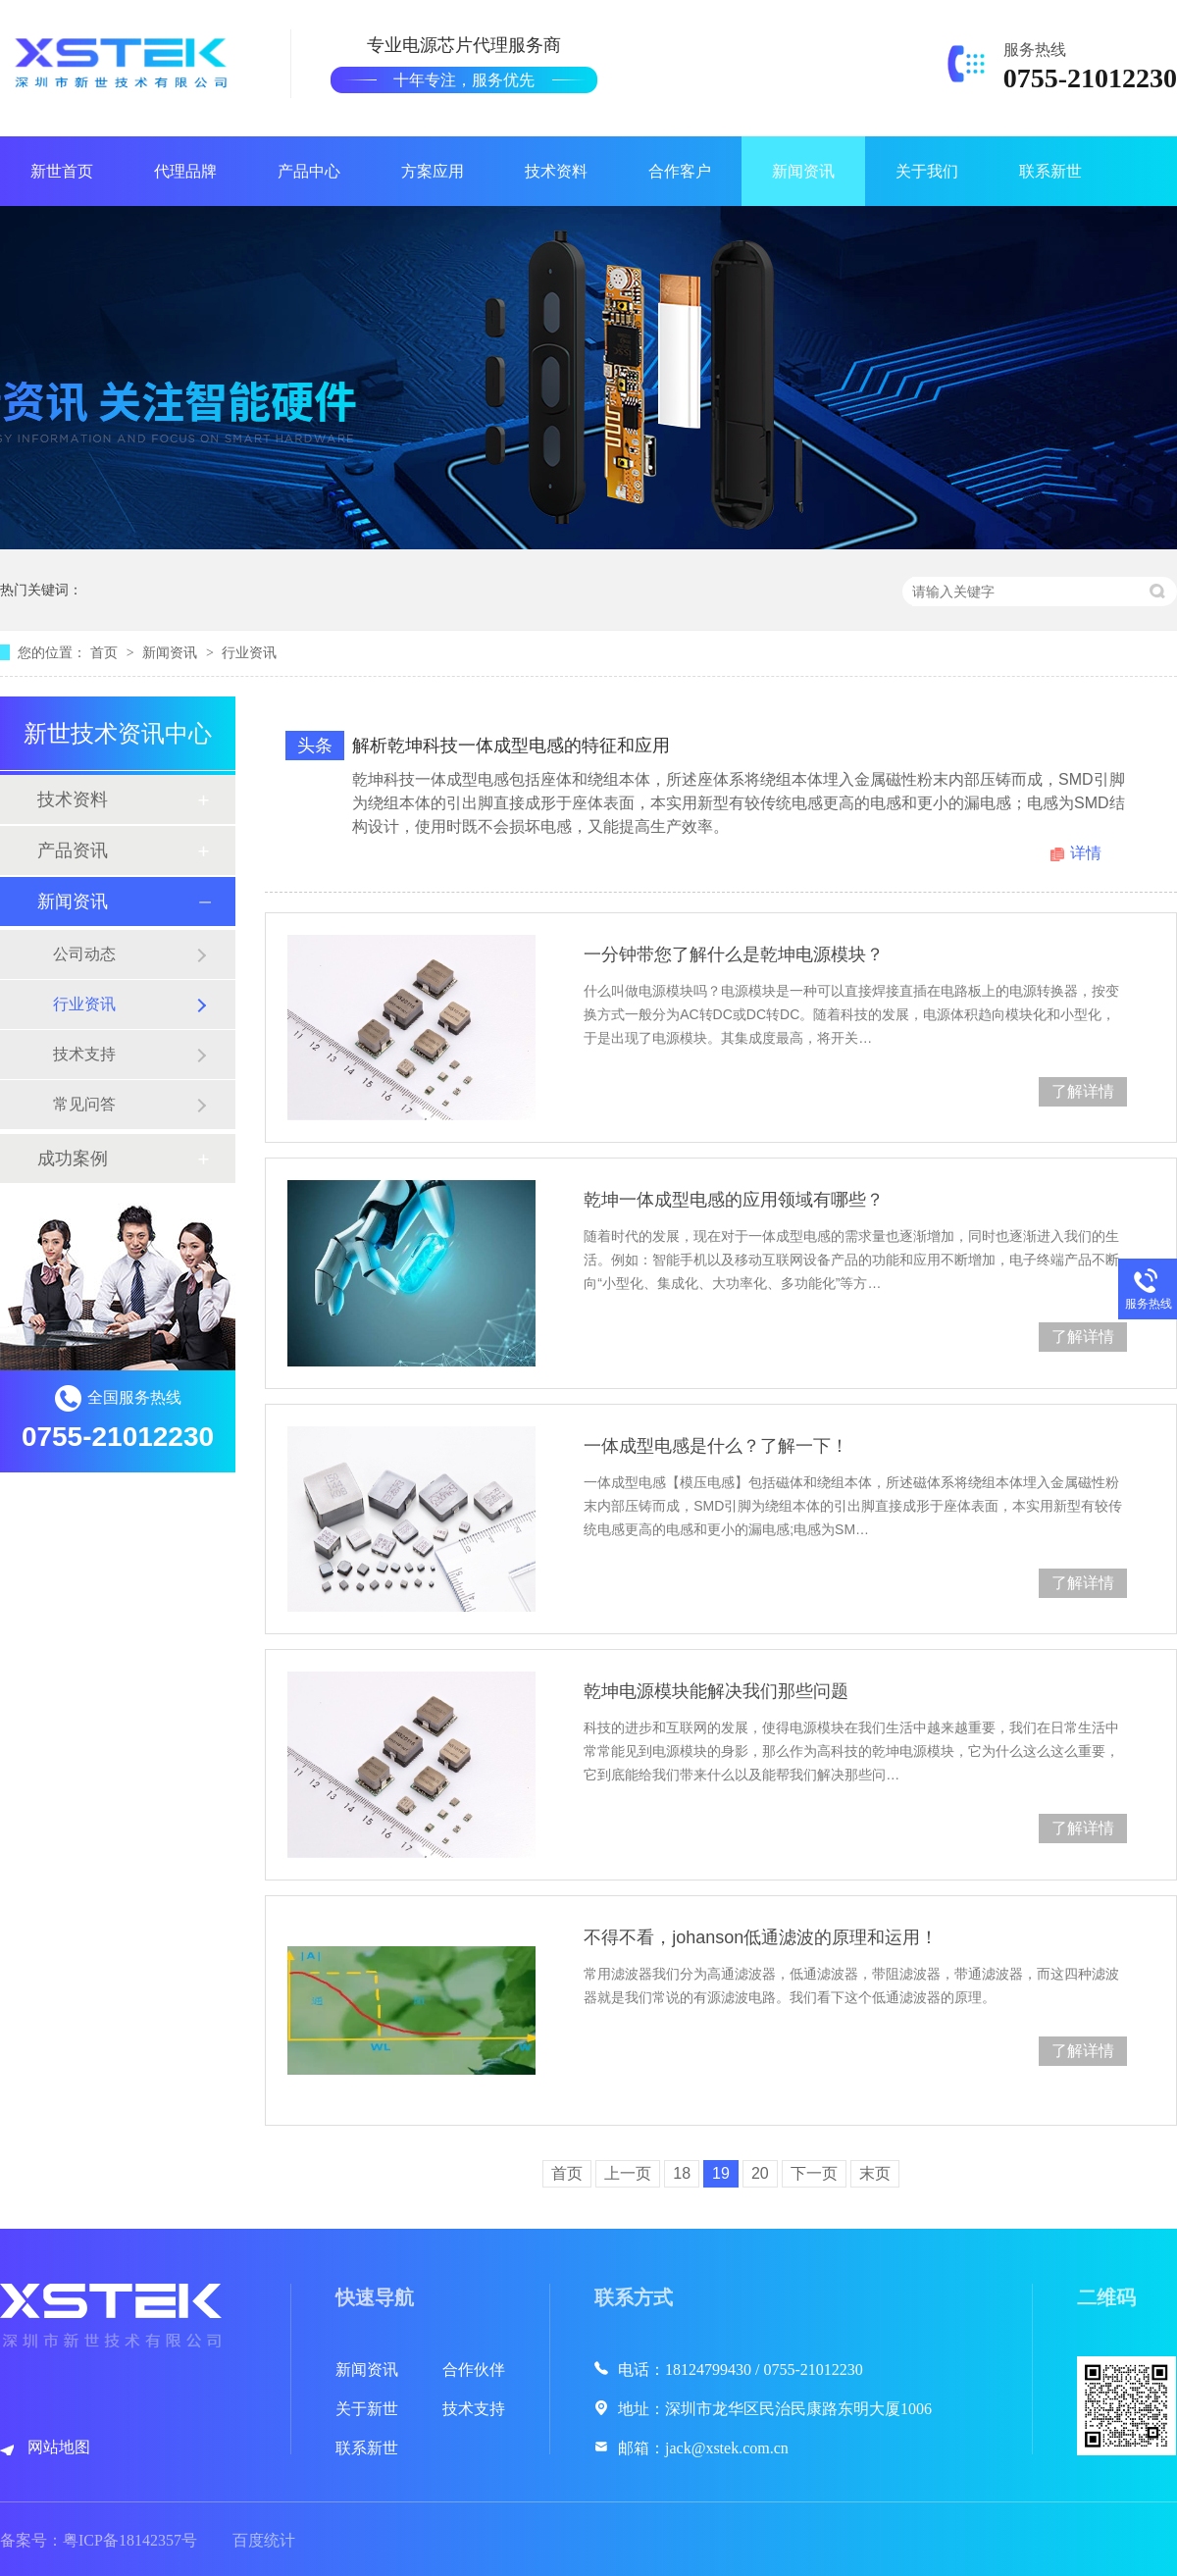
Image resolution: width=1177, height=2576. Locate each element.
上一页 (627, 2173)
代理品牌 (185, 171)
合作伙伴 (473, 2369)
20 (760, 2173)
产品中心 (309, 171)
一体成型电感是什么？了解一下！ (716, 1446)
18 (682, 2173)
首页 (106, 652)
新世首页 (61, 171)
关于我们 (927, 171)
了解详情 (1082, 1091)
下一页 (814, 2173)
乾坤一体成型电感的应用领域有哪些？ (734, 1200)
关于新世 (366, 2408)
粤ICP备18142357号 (130, 2540)
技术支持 (84, 1054)
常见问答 (84, 1104)
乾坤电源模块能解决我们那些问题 (716, 1691)
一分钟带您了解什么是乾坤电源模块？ (734, 954)
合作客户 (679, 171)
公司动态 (84, 954)
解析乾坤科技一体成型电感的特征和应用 (511, 745)
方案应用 (432, 171)
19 (721, 2173)
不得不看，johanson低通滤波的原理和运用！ (761, 1937)
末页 (875, 2173)
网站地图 (58, 2447)
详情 (1085, 853)
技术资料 (556, 171)
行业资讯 (249, 652)
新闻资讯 (803, 171)
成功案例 (72, 1158)
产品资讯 (72, 850)
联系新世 (1050, 171)
